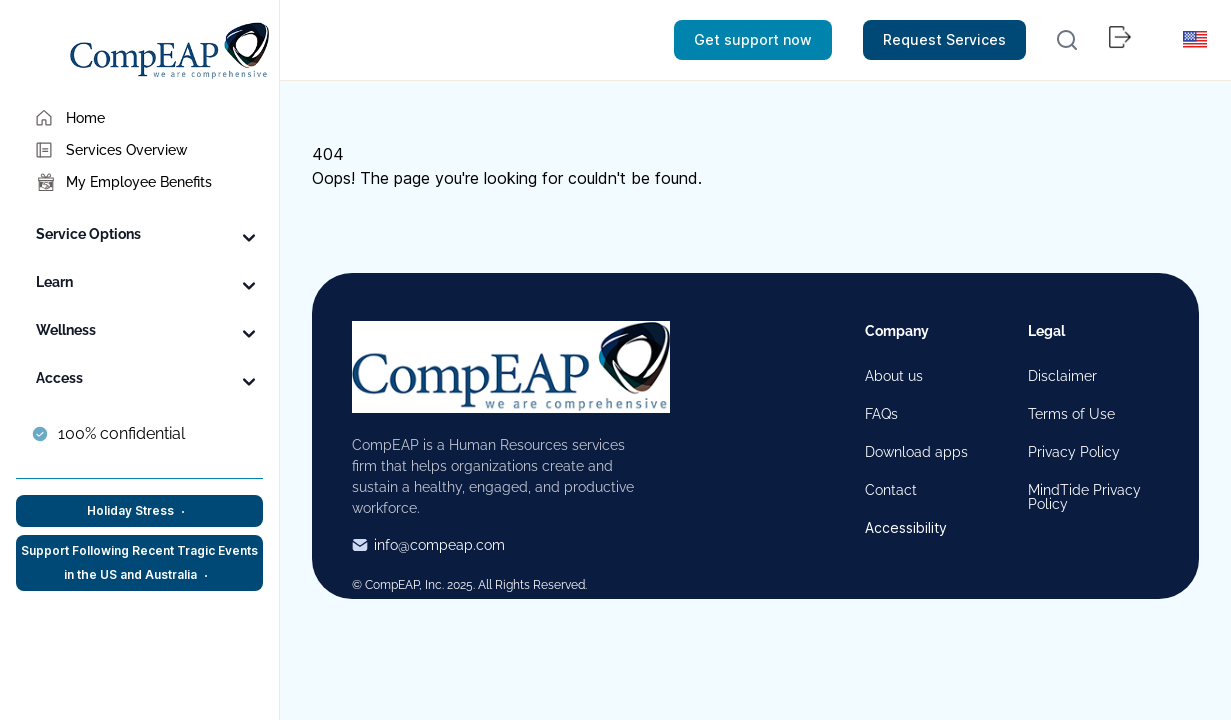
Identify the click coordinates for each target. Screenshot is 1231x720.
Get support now (753, 39)
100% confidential (121, 433)
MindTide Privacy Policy (1084, 497)
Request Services (944, 39)
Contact (891, 490)
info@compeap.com (428, 545)
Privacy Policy (1074, 452)
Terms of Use (1071, 414)
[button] (1067, 40)
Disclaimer (1062, 376)
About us (894, 376)
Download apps (916, 452)
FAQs (881, 414)
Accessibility (906, 528)
